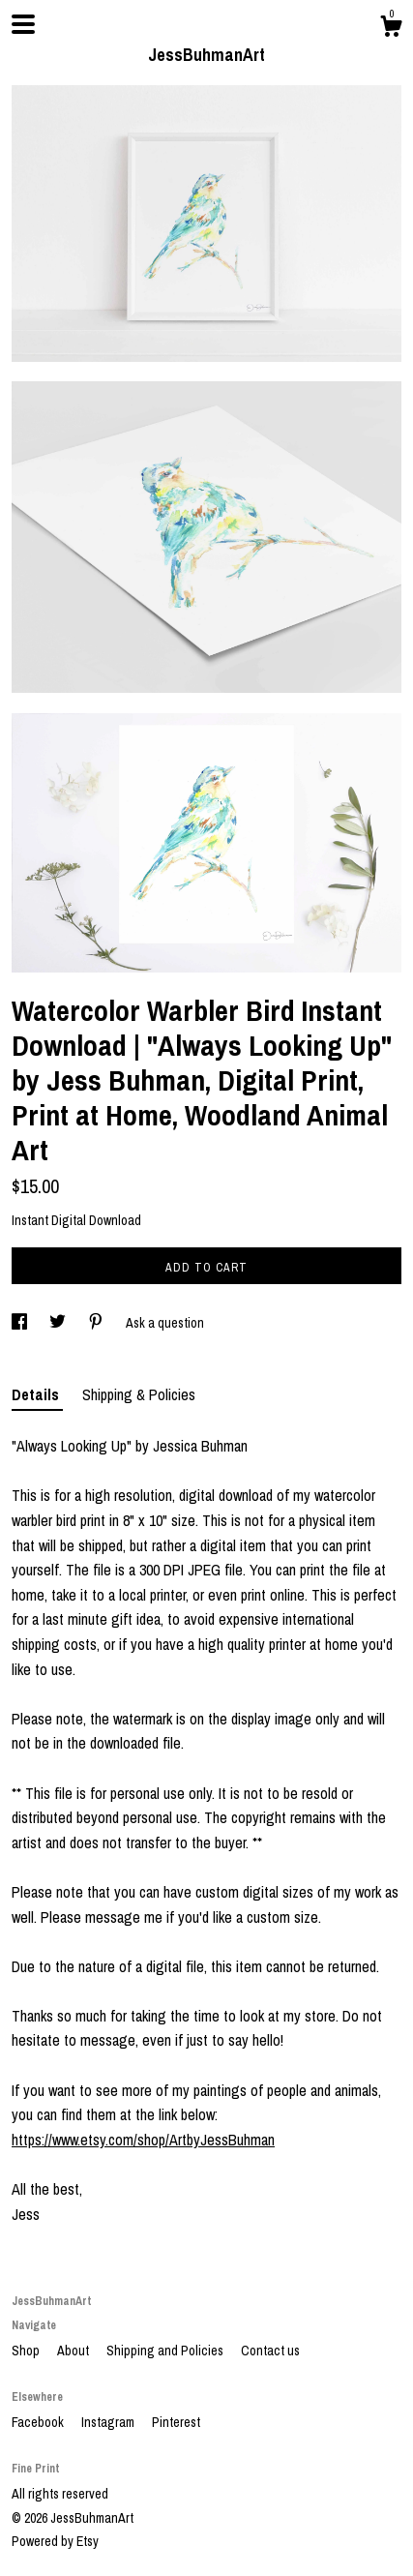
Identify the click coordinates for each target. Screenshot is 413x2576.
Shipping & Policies (138, 1394)
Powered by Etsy (55, 2541)
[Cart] (390, 29)
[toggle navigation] (23, 24)
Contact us (270, 2350)
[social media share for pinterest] (97, 1323)
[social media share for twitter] (59, 1323)
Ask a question (165, 1323)
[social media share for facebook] (21, 1323)
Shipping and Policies (166, 2350)
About (74, 2350)
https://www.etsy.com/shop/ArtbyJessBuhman (143, 2139)
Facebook (39, 2422)
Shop (27, 2350)
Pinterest (176, 2422)
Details (37, 1394)
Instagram (109, 2422)
